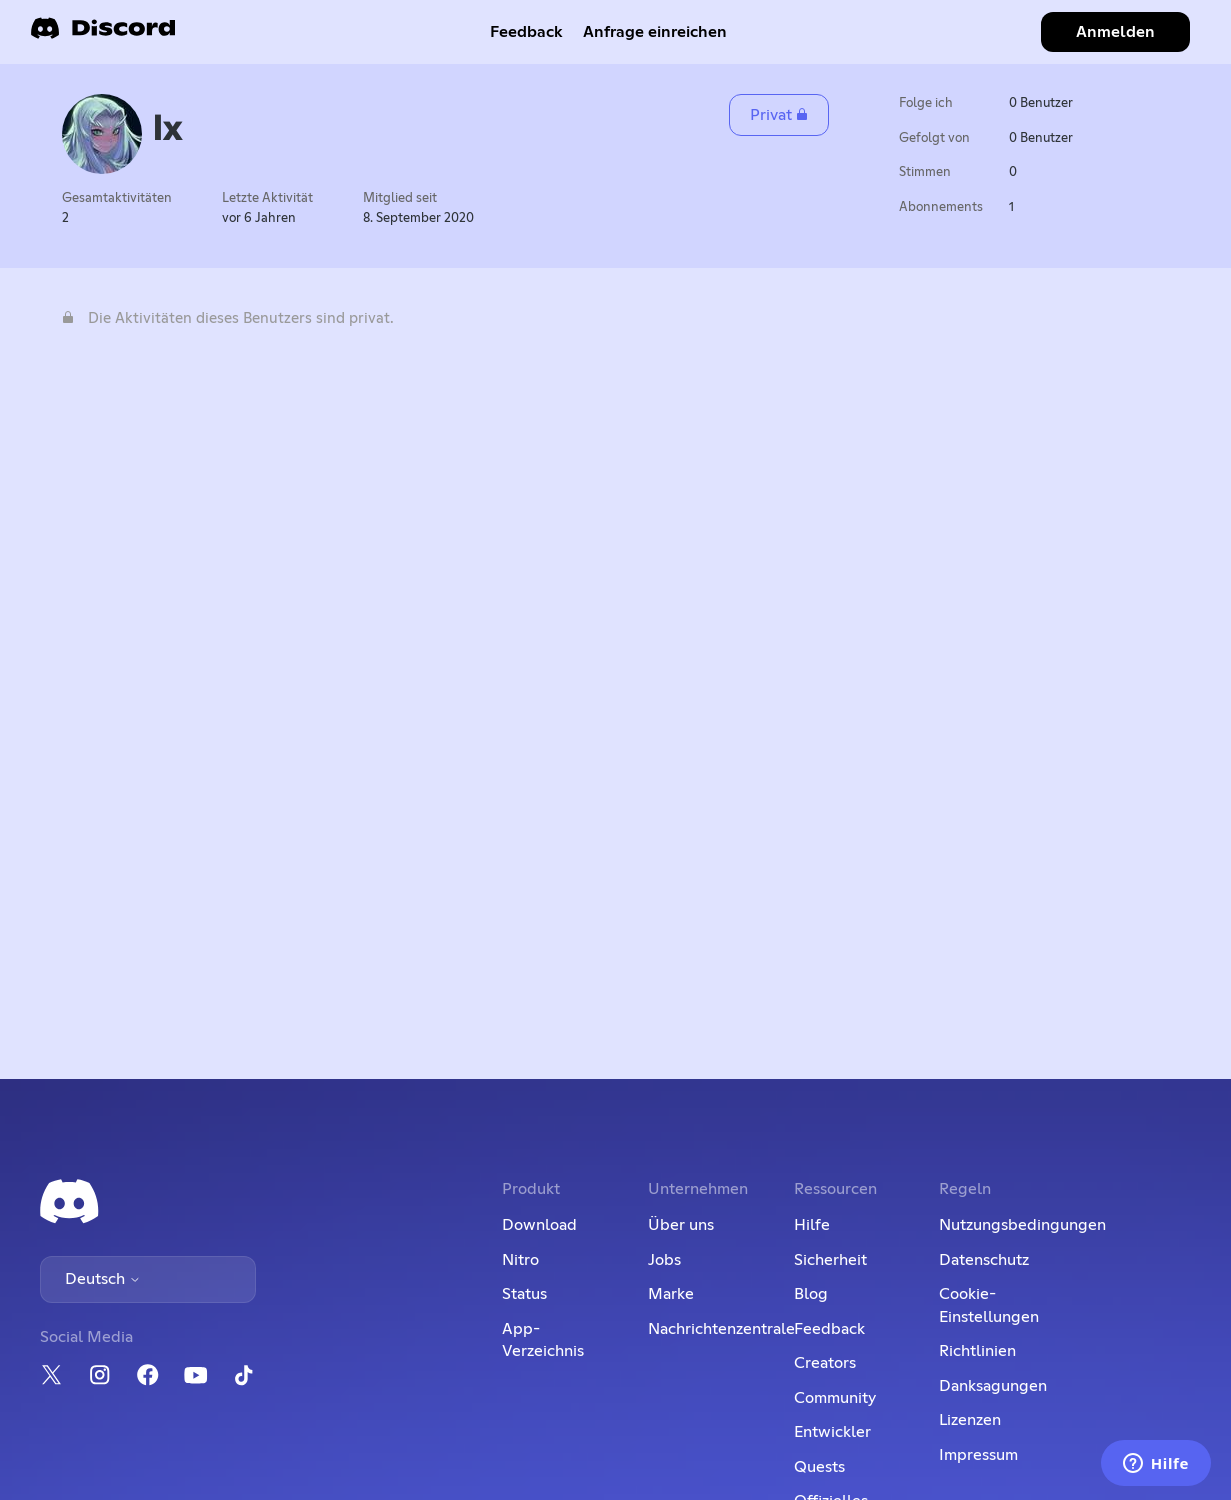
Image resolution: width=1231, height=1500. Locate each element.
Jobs (664, 1260)
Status (524, 1294)
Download (539, 1225)
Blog (811, 1294)
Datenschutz (984, 1260)
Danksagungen (993, 1386)
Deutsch (103, 1279)
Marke (671, 1294)
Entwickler (832, 1432)
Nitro (520, 1260)
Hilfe (812, 1225)
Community (835, 1398)
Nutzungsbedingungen (1022, 1225)
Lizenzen (970, 1420)
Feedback (526, 32)
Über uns (681, 1225)
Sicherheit (830, 1260)
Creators (825, 1363)
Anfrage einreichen (655, 32)
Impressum (978, 1455)
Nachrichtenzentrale (721, 1329)
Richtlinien (977, 1351)
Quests (819, 1467)
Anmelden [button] (1115, 32)
